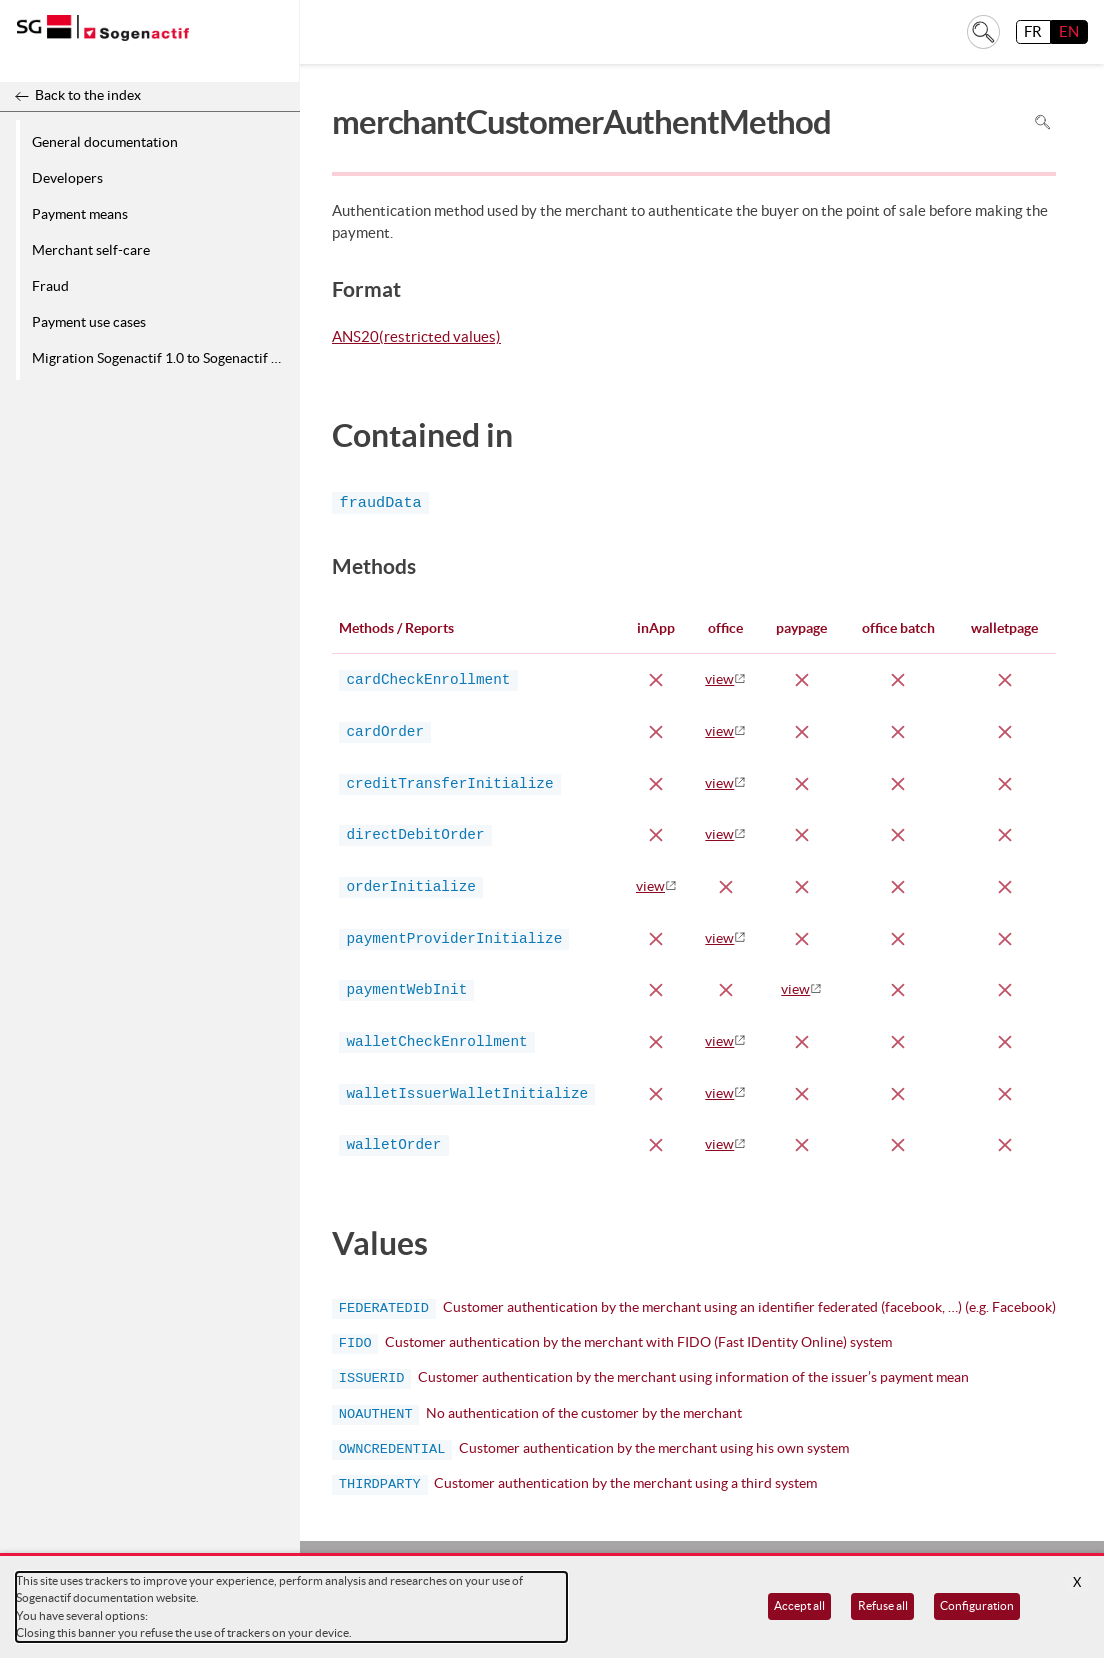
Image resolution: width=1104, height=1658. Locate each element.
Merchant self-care (91, 250)
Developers (67, 178)
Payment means (80, 214)
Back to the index (88, 95)
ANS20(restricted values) (416, 338)
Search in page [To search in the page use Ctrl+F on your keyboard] (1042, 121)
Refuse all (883, 1605)
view (719, 679)
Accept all (799, 1605)
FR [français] (1033, 31)
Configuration (977, 1605)
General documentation (105, 142)
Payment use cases (89, 322)
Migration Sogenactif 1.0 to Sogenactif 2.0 (161, 358)
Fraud (50, 286)
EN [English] (1069, 31)
